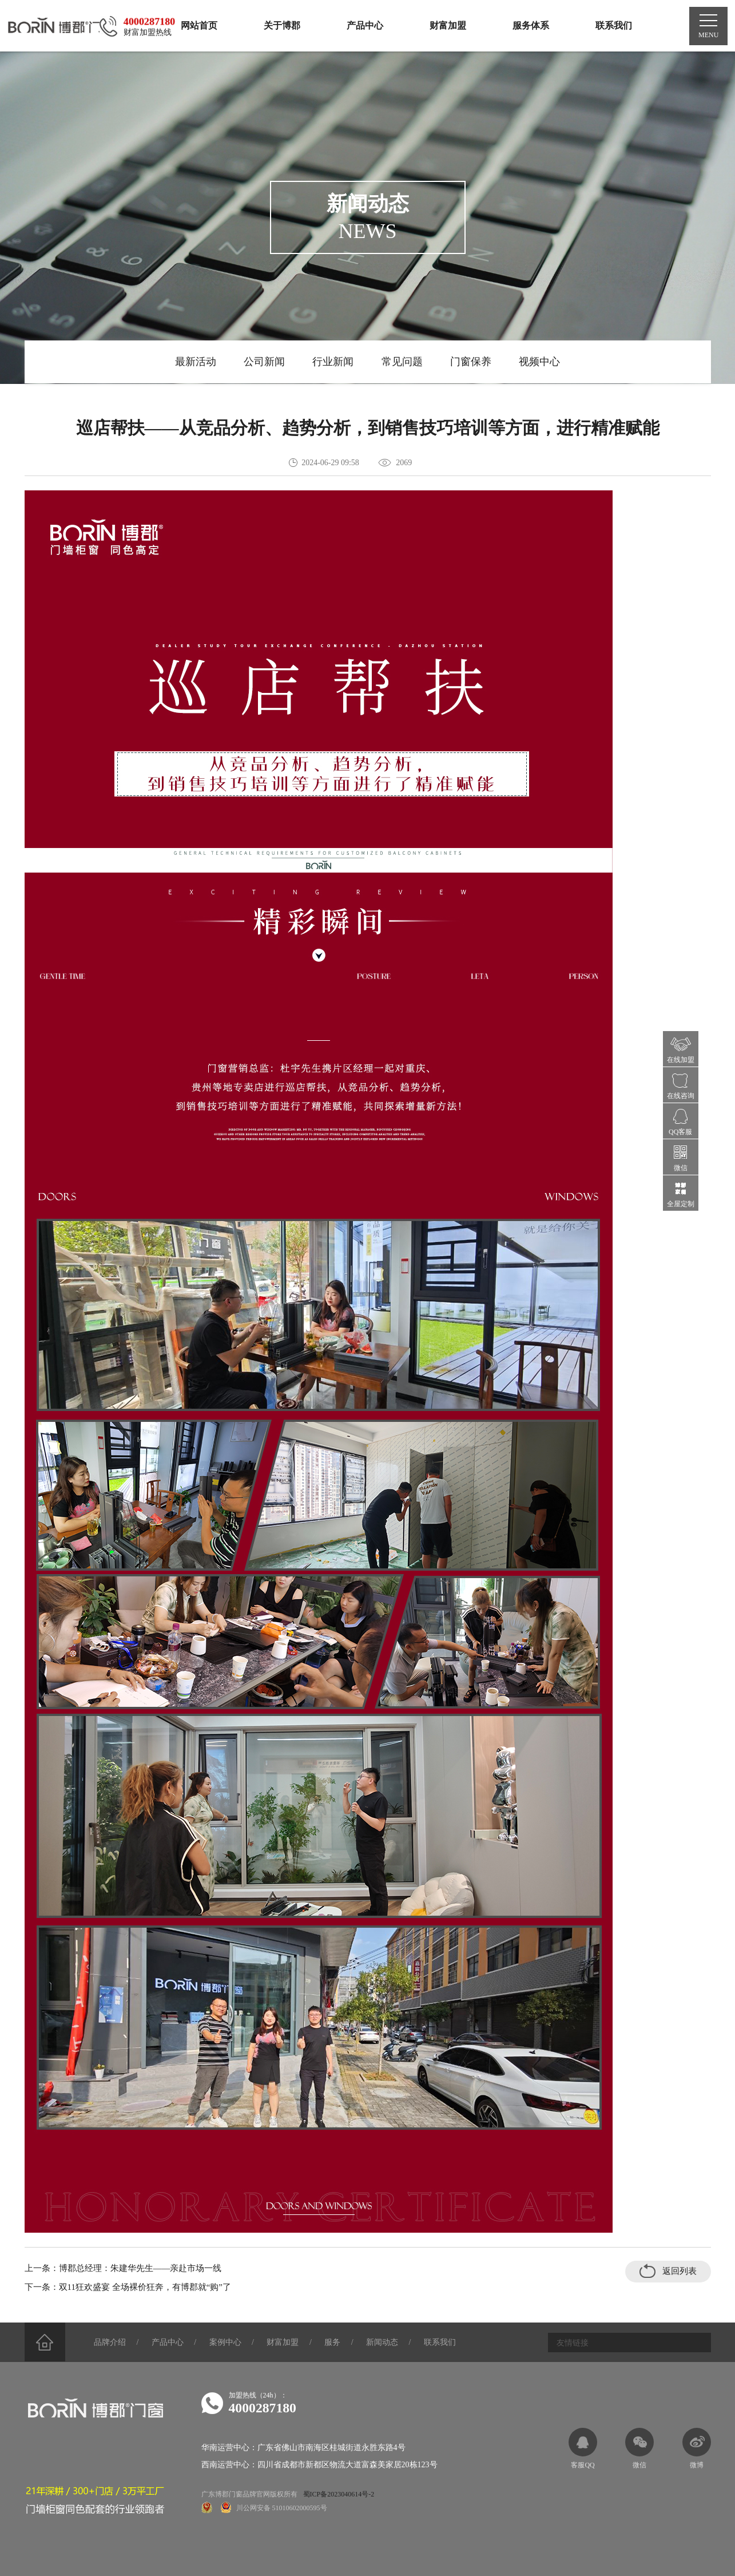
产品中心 (169, 2343)
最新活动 (193, 362)
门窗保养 (472, 362)
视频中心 (542, 362)
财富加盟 (286, 2343)
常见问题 (402, 362)
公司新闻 (263, 362)
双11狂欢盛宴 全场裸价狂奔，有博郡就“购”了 (145, 2287)
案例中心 (228, 2343)
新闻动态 (387, 2343)
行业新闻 (332, 362)
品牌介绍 (111, 2343)
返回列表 (668, 2271)
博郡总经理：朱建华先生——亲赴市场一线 (140, 2268)
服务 (336, 2343)
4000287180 (263, 2408)
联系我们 (445, 2343)
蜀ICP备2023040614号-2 (339, 2495)
